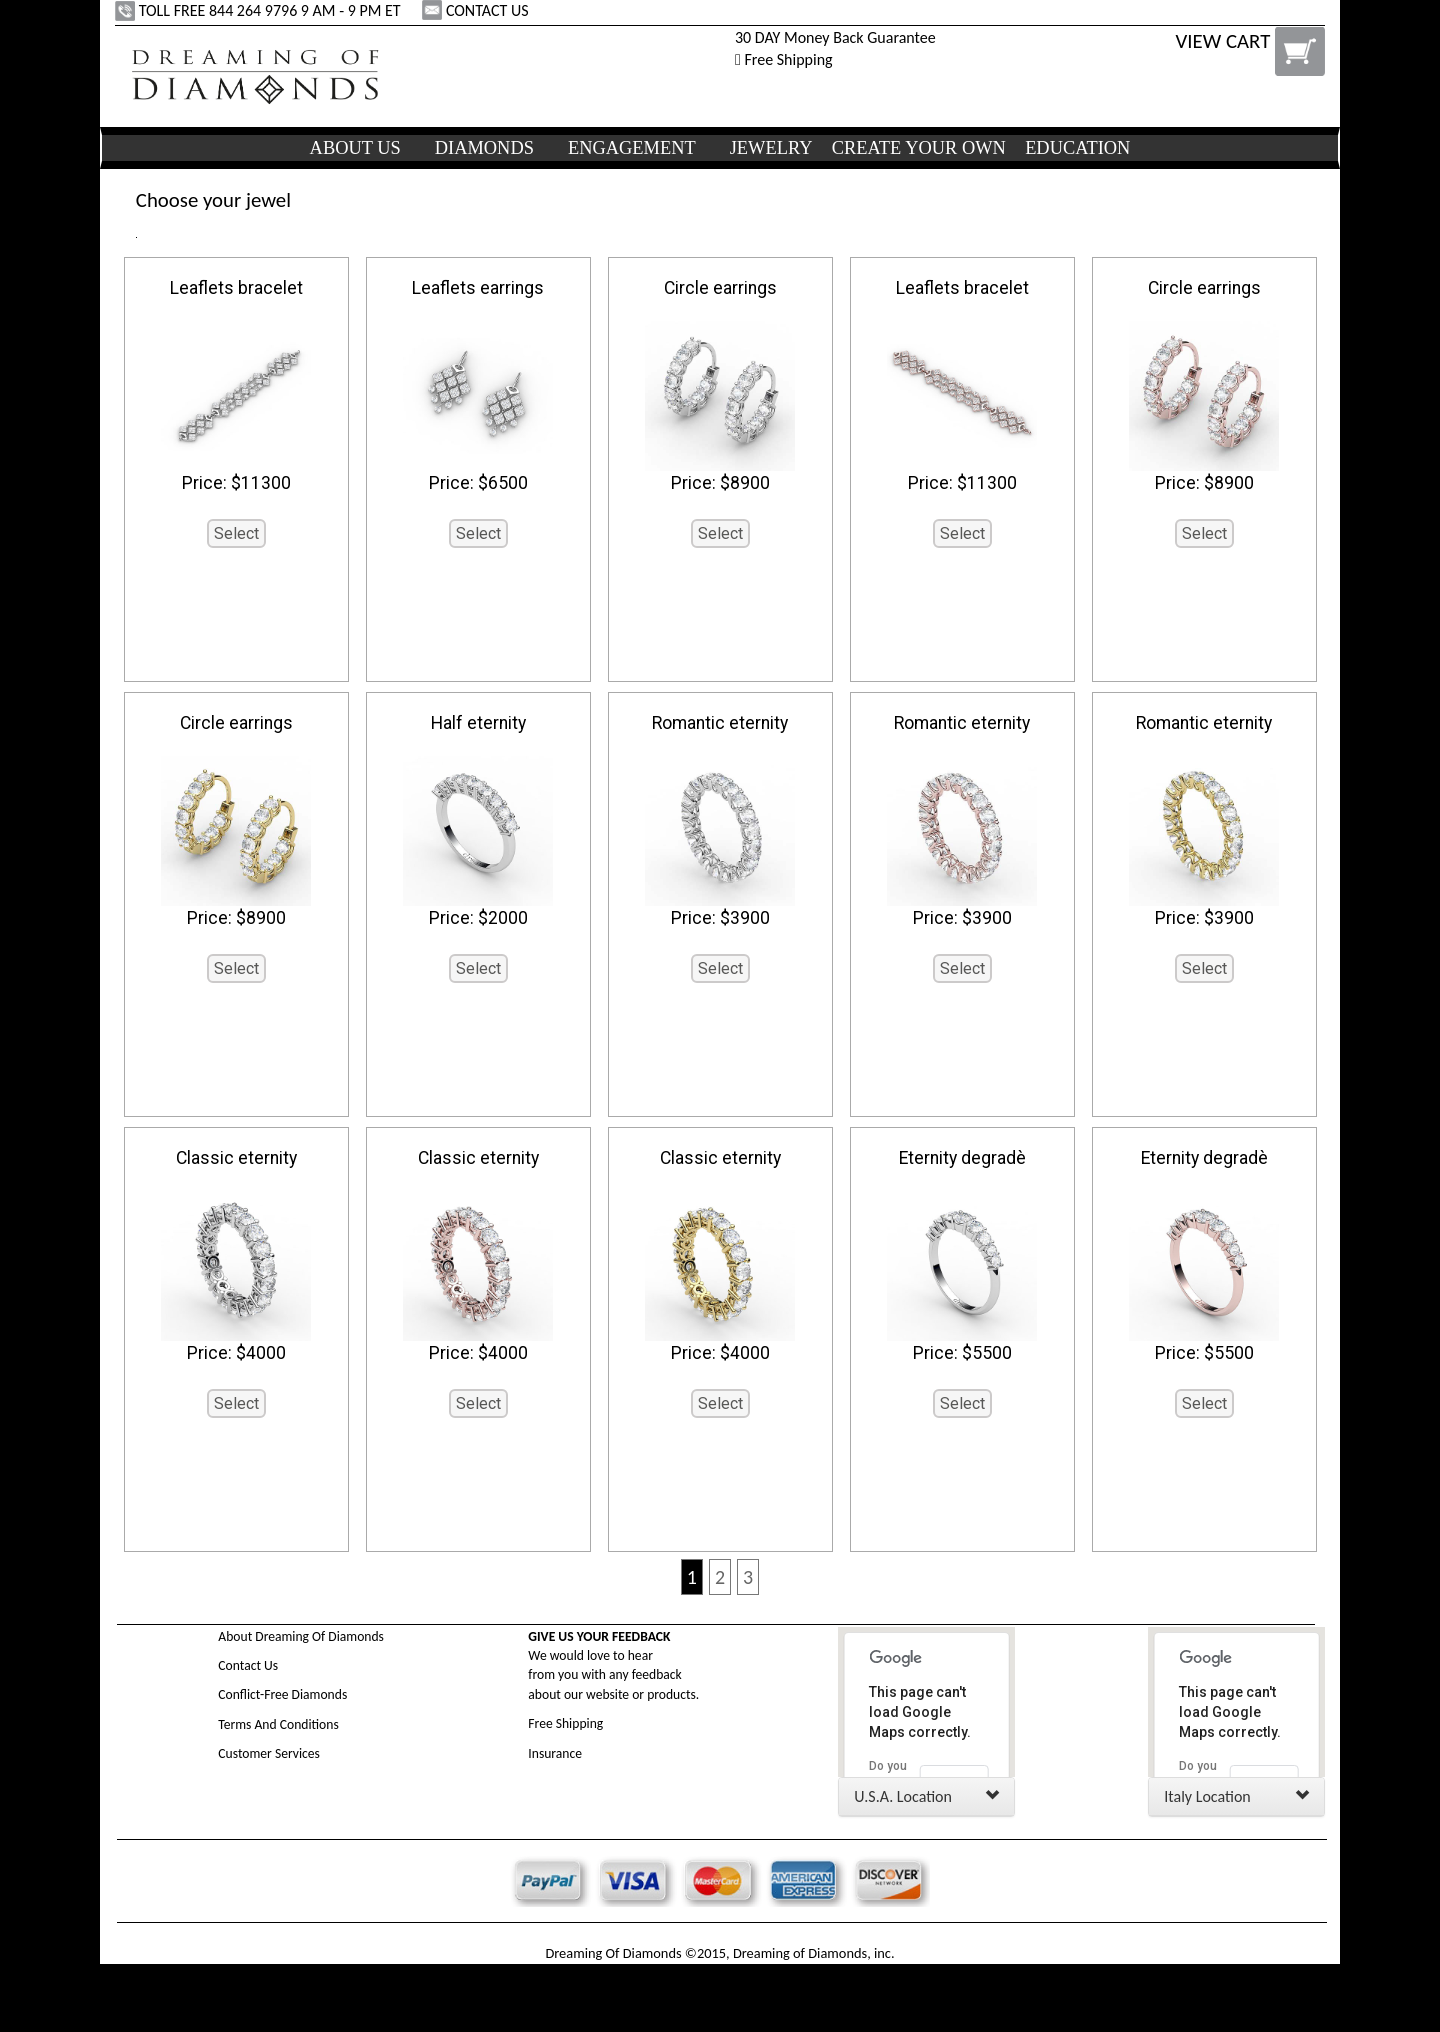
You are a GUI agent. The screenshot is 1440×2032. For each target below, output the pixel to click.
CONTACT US (477, 10)
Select (236, 533)
